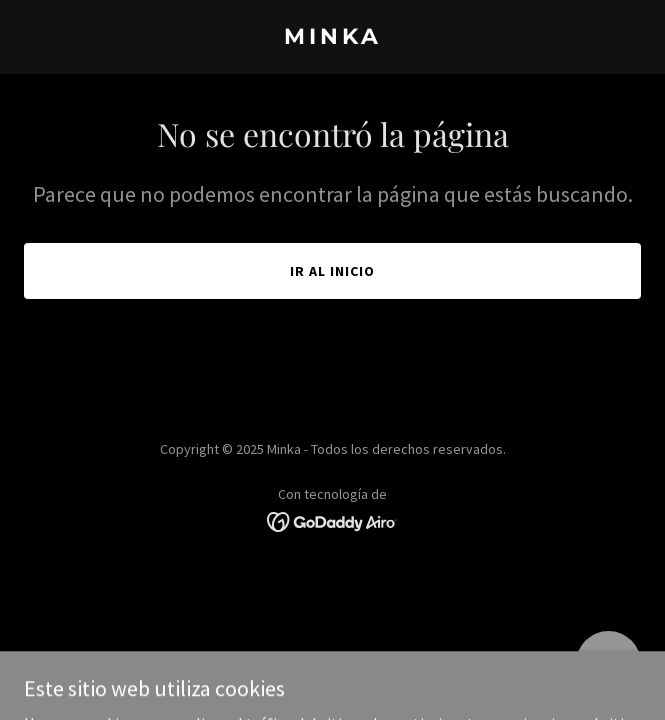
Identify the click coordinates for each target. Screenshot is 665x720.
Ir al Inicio (332, 271)
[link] (332, 38)
